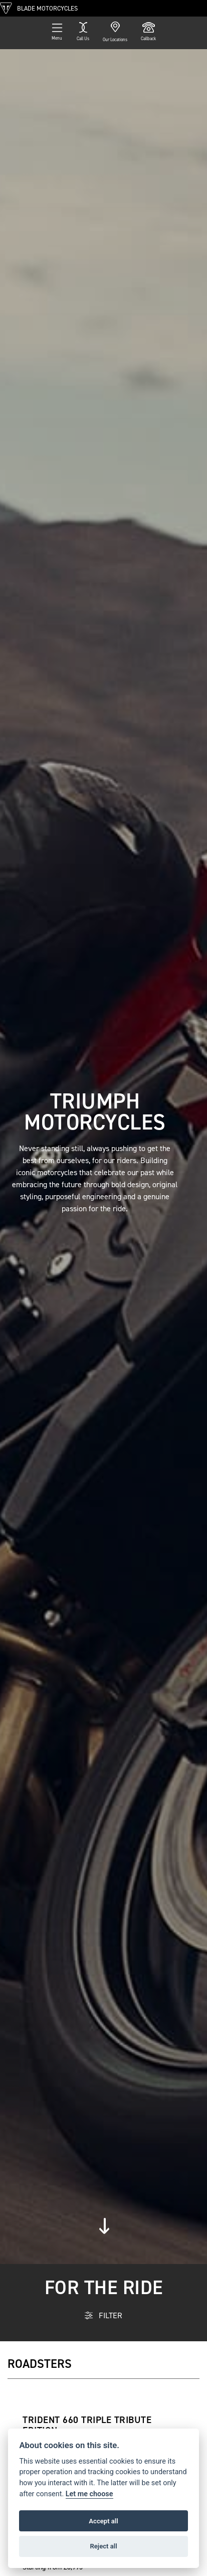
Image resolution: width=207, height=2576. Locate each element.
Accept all (103, 2521)
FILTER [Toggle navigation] (103, 2315)
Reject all (103, 2546)
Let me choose (89, 2494)
